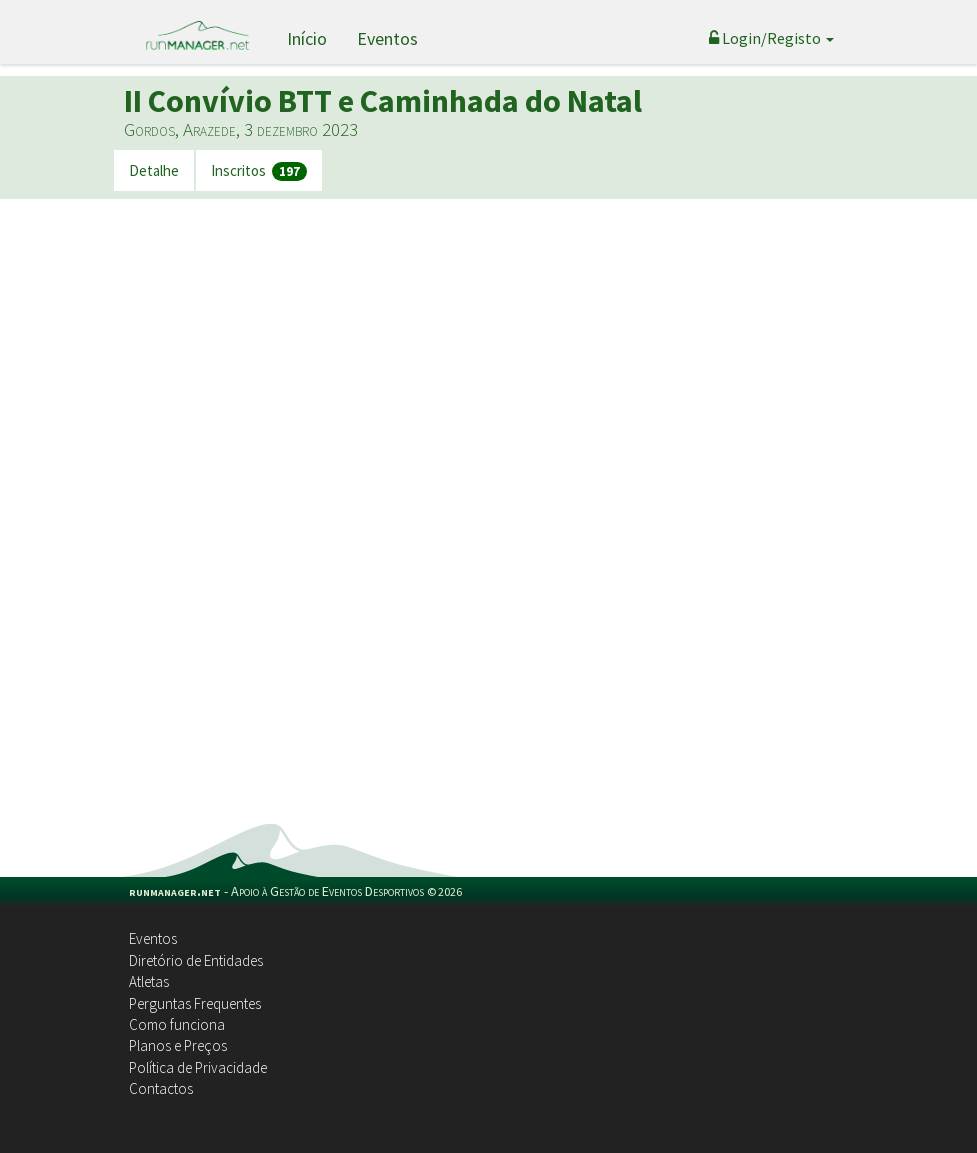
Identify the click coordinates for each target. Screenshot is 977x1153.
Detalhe (154, 170)
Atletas (149, 981)
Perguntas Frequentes (195, 1003)
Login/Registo (771, 38)
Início (307, 38)
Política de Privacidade (198, 1067)
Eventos (387, 38)
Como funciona (177, 1024)
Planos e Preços (178, 1045)
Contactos (161, 1088)
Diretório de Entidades (196, 960)
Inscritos (259, 171)
